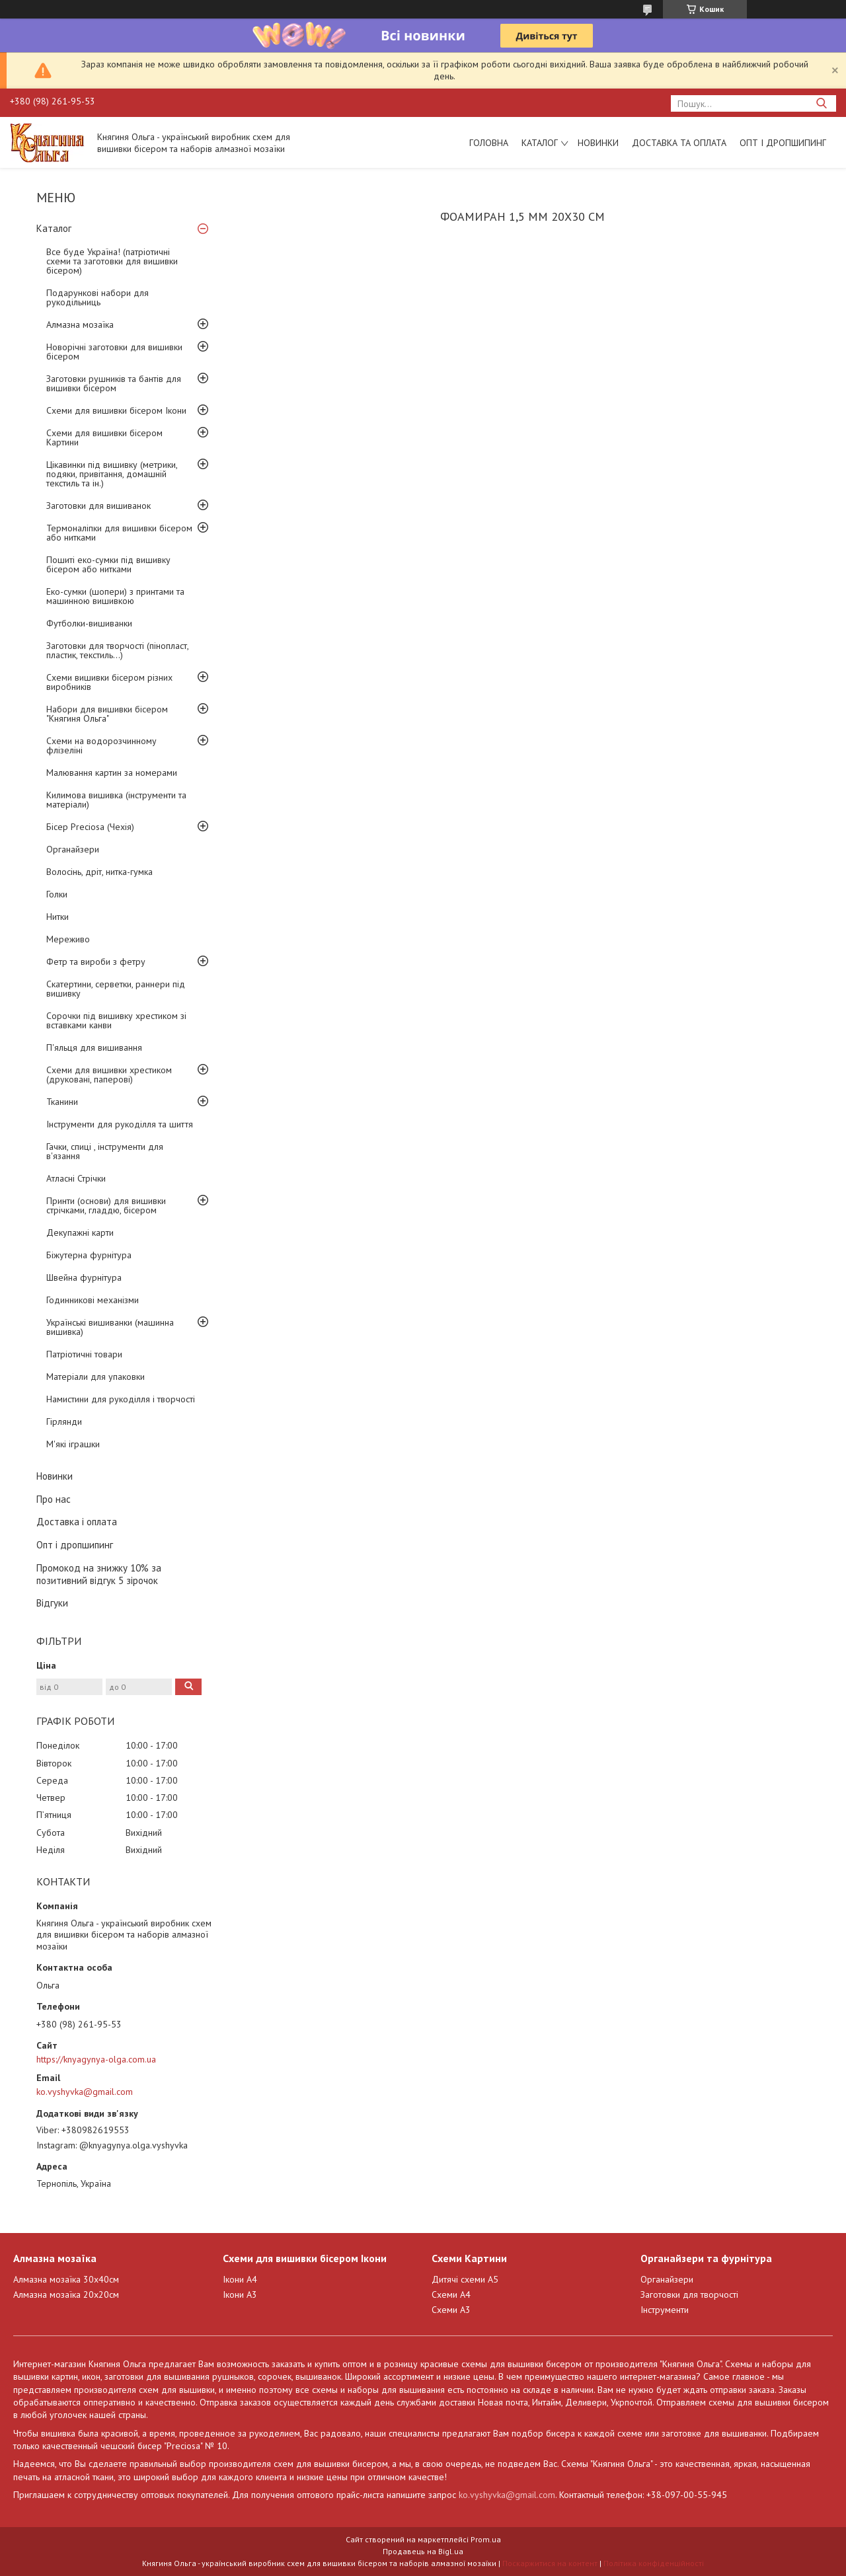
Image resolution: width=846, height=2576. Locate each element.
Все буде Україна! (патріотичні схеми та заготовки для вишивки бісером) (112, 261)
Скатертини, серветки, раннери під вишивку (115, 988)
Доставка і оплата (76, 1521)
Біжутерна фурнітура (89, 1255)
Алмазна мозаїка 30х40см (66, 2279)
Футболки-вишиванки (89, 623)
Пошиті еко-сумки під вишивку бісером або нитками (108, 564)
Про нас (53, 1499)
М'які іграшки (73, 1444)
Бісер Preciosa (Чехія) (90, 827)
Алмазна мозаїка (80, 324)
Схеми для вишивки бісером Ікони (116, 410)
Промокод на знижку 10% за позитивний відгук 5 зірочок (98, 1574)
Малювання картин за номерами (111, 772)
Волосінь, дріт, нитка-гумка (99, 872)
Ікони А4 (240, 2279)
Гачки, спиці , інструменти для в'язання (104, 1151)
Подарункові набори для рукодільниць (97, 297)
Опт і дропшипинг (783, 143)
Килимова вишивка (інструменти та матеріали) (116, 799)
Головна (488, 143)
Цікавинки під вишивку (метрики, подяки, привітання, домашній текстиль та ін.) (111, 474)
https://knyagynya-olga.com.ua (96, 2059)
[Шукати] (821, 103)
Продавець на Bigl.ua (423, 2551)
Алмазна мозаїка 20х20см (66, 2294)
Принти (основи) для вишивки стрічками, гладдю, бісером (106, 1205)
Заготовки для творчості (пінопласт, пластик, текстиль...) (117, 650)
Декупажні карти (80, 1232)
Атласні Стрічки (76, 1178)
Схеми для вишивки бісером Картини (104, 437)
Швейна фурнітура (84, 1277)
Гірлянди (64, 1421)
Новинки (598, 143)
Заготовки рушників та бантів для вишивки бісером (113, 383)
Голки (56, 894)
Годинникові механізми (92, 1300)
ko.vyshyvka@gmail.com (84, 2092)
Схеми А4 (451, 2294)
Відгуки (52, 1603)
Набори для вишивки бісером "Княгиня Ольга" (107, 713)
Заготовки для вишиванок (98, 505)
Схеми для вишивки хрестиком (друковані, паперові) (109, 1074)
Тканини (62, 1102)
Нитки (57, 917)
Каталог (539, 143)
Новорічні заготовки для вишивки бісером (114, 351)
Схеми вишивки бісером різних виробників (109, 682)
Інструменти (664, 2310)
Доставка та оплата (679, 143)
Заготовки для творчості (689, 2294)
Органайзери (72, 849)
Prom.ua (486, 2539)
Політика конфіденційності (653, 2563)
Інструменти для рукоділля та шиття (119, 1124)
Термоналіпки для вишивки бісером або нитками (119, 532)
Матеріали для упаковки (95, 1377)
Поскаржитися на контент (549, 2563)
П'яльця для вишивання (94, 1047)
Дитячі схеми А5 (465, 2279)
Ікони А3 (240, 2294)
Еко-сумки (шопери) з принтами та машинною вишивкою (115, 596)
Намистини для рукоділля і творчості (120, 1399)
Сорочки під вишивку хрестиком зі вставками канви (116, 1020)
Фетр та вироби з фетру (95, 961)
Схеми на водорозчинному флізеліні (101, 745)
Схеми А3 (451, 2310)
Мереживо (68, 939)
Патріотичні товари (84, 1354)
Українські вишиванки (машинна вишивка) (110, 1327)
